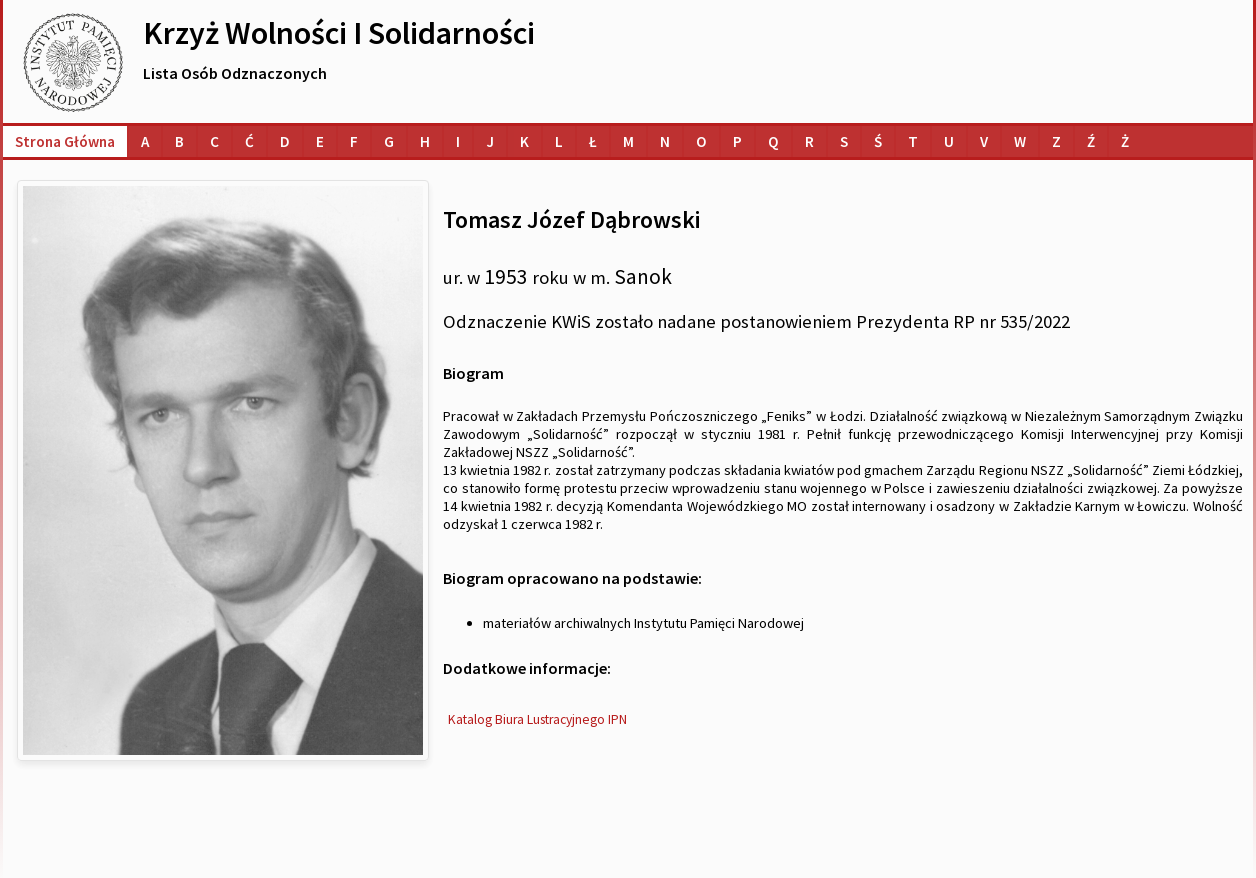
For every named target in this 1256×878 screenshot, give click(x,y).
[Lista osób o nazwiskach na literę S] (844, 141)
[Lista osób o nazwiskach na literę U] (949, 141)
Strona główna (65, 141)
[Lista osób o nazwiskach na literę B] (179, 141)
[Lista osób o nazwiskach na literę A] (145, 141)
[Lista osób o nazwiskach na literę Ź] (1091, 141)
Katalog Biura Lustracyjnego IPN (537, 719)
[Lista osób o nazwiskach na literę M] (628, 141)
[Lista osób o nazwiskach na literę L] (559, 141)
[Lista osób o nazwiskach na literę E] (320, 141)
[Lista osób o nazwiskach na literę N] (665, 141)
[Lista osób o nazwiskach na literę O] (701, 141)
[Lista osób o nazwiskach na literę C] (214, 141)
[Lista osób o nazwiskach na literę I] (458, 141)
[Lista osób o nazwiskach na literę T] (913, 141)
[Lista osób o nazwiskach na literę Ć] (249, 141)
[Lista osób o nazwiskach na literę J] (490, 141)
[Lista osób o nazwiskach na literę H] (425, 141)
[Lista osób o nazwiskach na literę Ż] (1125, 141)
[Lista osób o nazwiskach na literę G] (389, 141)
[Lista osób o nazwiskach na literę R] (809, 141)
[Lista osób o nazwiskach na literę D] (285, 141)
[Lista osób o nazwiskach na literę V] (984, 141)
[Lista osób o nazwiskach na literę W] (1020, 141)
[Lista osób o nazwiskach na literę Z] (1056, 141)
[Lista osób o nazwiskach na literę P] (737, 141)
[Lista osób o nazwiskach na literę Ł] (593, 141)
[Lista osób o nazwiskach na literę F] (354, 141)
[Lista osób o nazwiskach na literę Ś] (878, 141)
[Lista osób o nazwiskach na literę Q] (773, 141)
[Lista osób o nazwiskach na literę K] (524, 141)
